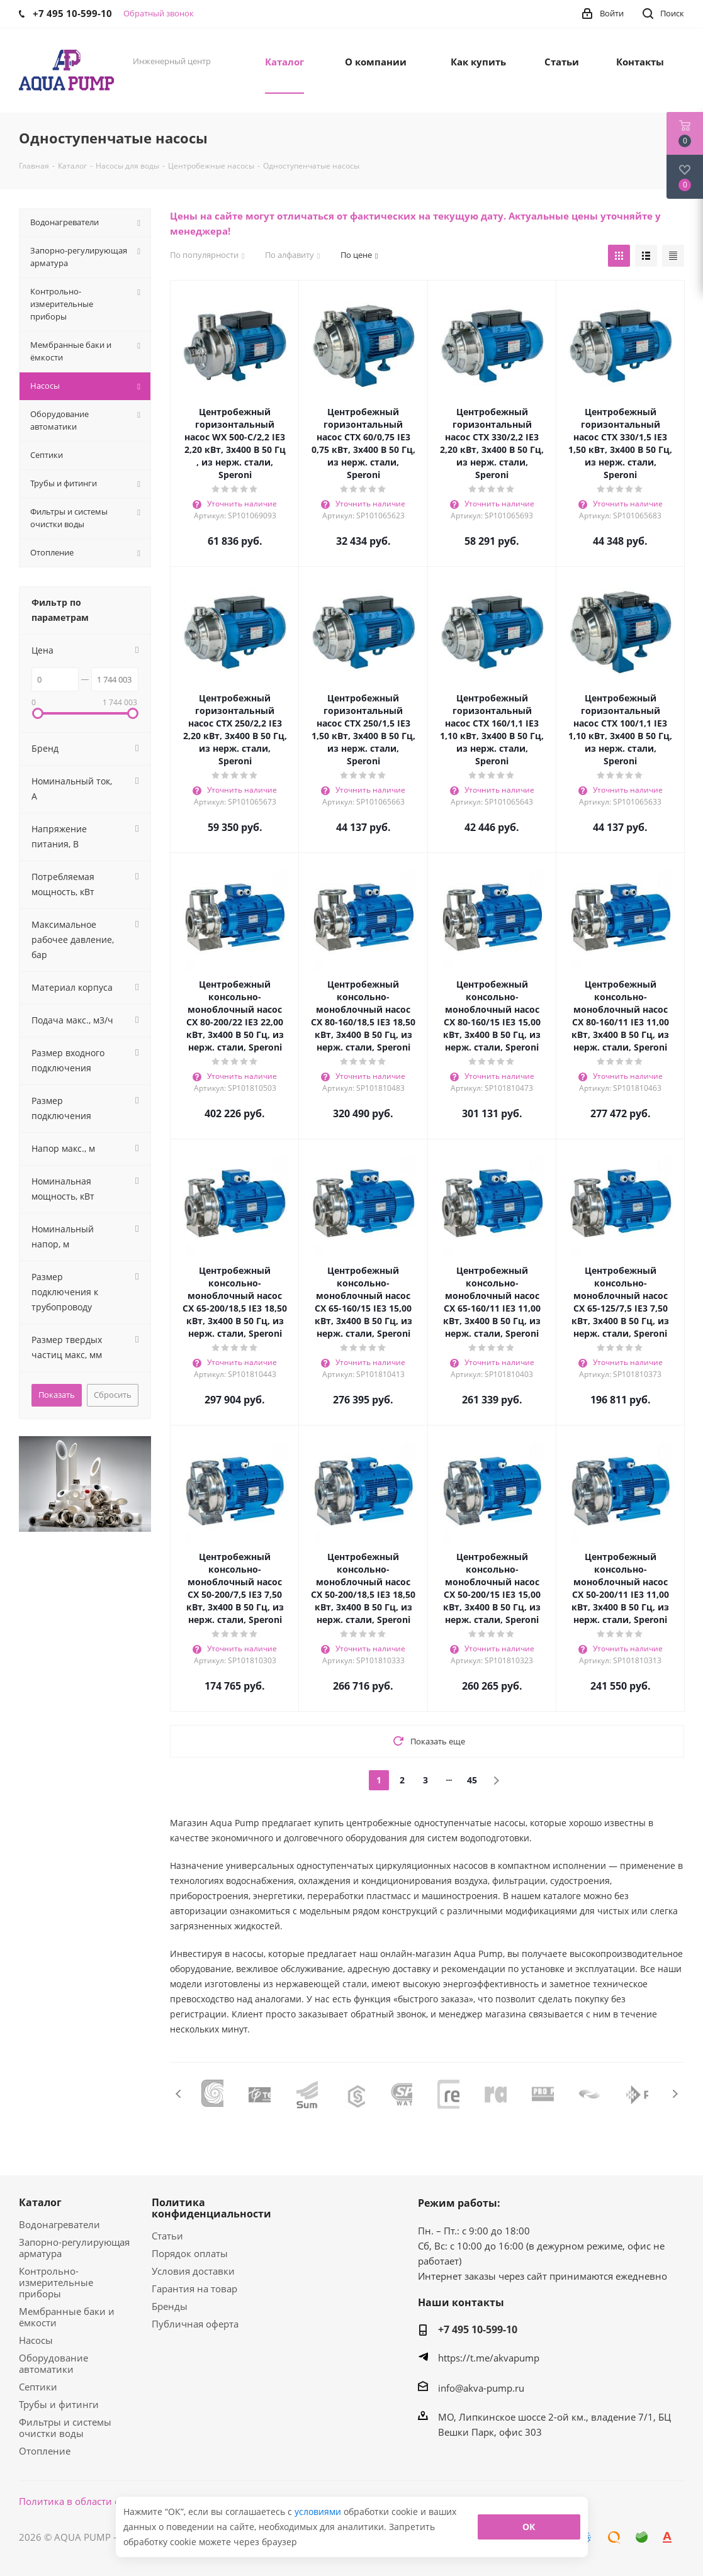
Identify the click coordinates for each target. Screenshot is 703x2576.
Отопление (44, 2451)
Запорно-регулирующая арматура (74, 2248)
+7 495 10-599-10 (477, 2329)
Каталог (40, 2202)
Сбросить (113, 1394)
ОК (528, 2527)
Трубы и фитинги (59, 2404)
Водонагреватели (59, 2224)
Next (675, 2094)
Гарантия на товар (194, 2288)
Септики (38, 2386)
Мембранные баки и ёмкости (67, 2317)
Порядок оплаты (190, 2253)
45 (472, 1780)
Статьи (167, 2235)
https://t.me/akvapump (488, 2357)
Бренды (170, 2306)
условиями (319, 2511)
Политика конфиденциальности (211, 2208)
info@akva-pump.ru (481, 2388)
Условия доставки (193, 2271)
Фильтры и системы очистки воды (65, 2427)
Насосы (36, 2340)
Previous (179, 2094)
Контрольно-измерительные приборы (56, 2282)
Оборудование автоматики (53, 2363)
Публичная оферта (195, 2323)
